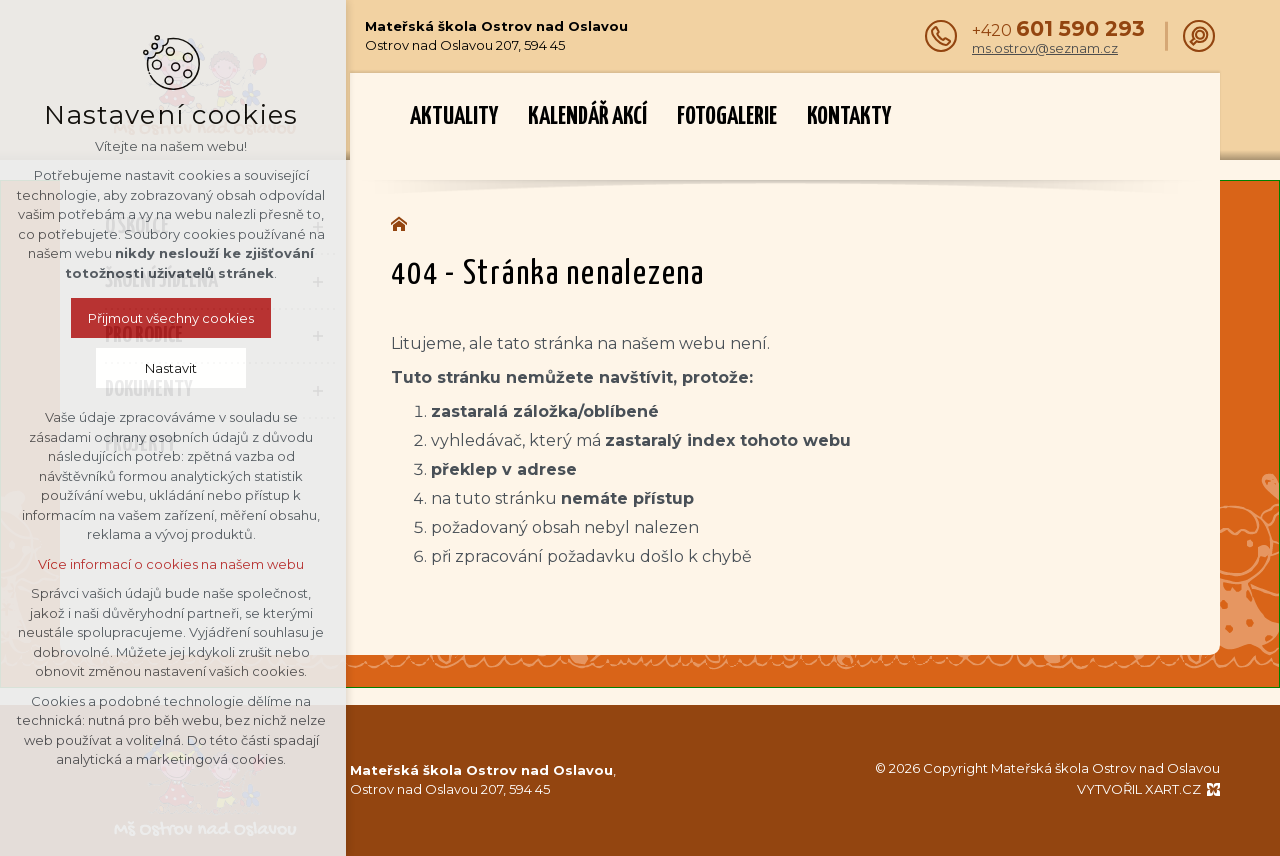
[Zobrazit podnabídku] (318, 227)
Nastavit (101, 368)
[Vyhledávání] (1199, 36)
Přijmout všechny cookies (101, 318)
